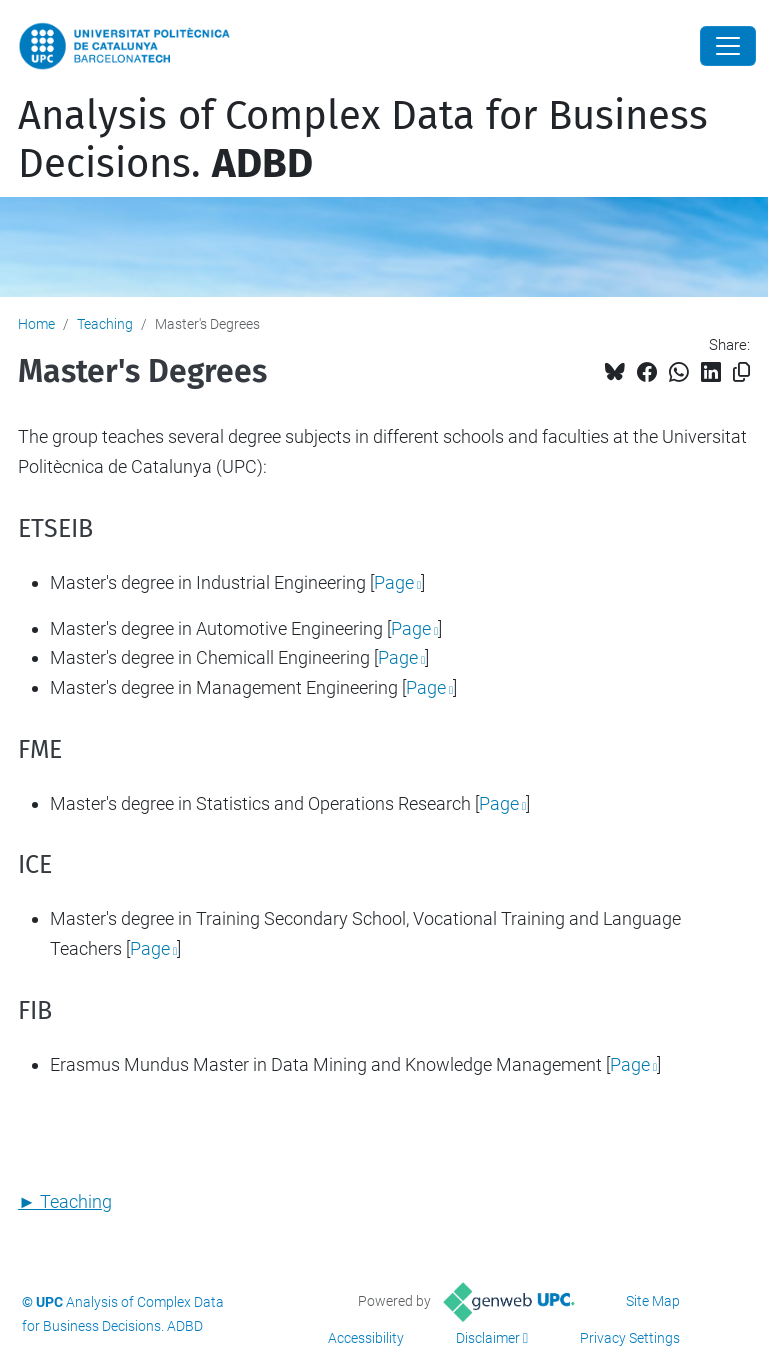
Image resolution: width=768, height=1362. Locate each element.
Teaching (105, 324)
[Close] (728, 46)
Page (394, 582)
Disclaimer (488, 1338)
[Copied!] (741, 372)
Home (36, 324)
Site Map (653, 1301)
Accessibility (366, 1338)
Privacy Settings (630, 1338)
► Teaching (65, 1201)
